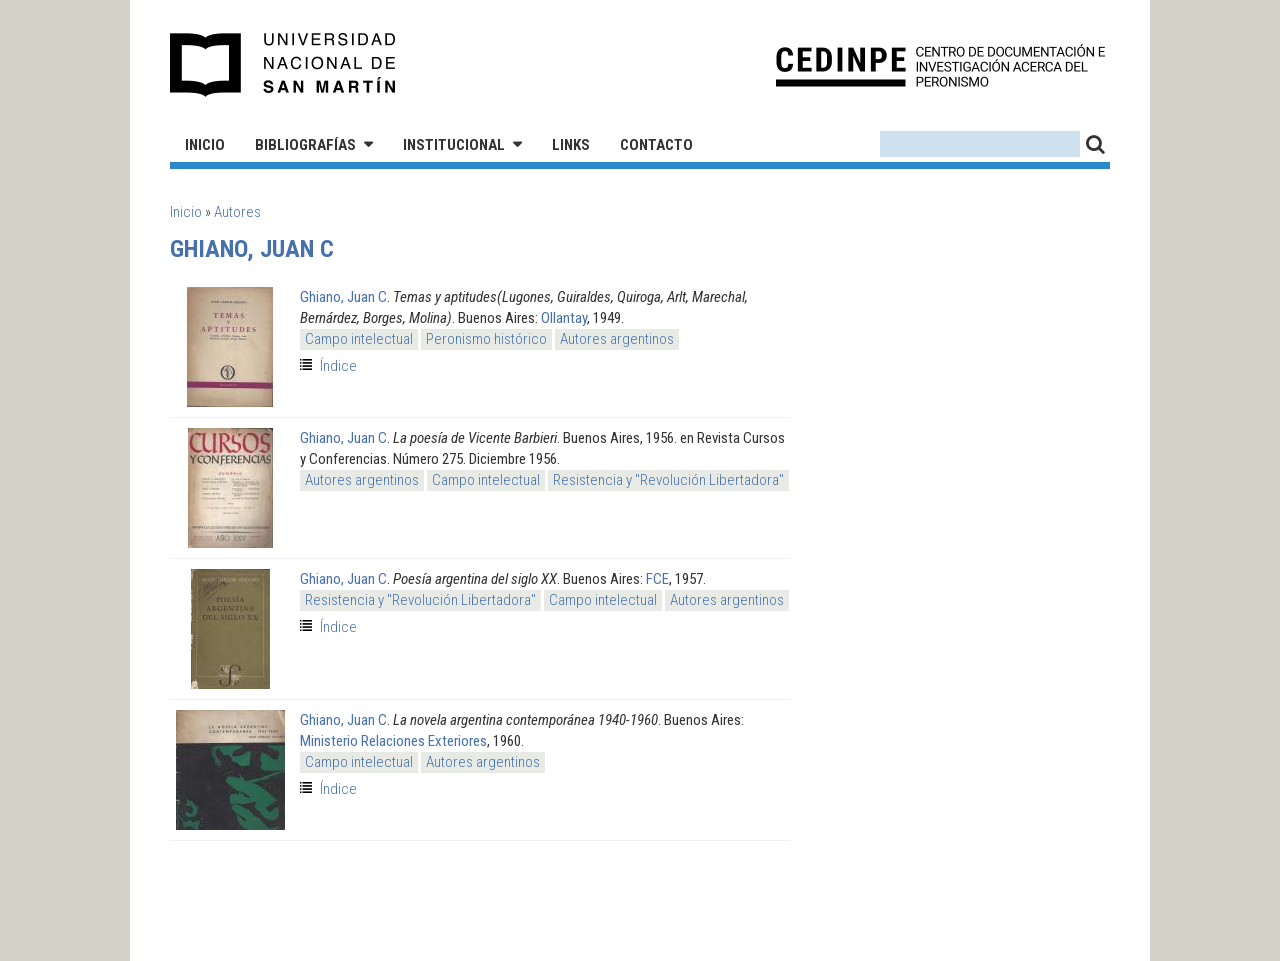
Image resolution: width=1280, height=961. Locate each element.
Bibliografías (305, 145)
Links (571, 145)
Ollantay (564, 318)
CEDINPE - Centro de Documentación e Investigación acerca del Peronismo (940, 65)
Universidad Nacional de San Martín (283, 65)
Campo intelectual (359, 339)
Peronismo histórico (486, 339)
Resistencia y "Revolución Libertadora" (668, 480)
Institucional (454, 145)
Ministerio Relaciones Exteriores (393, 741)
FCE (657, 579)
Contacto (656, 145)
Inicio (205, 145)
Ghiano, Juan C (343, 297)
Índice (338, 366)
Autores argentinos (617, 339)
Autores (237, 212)
